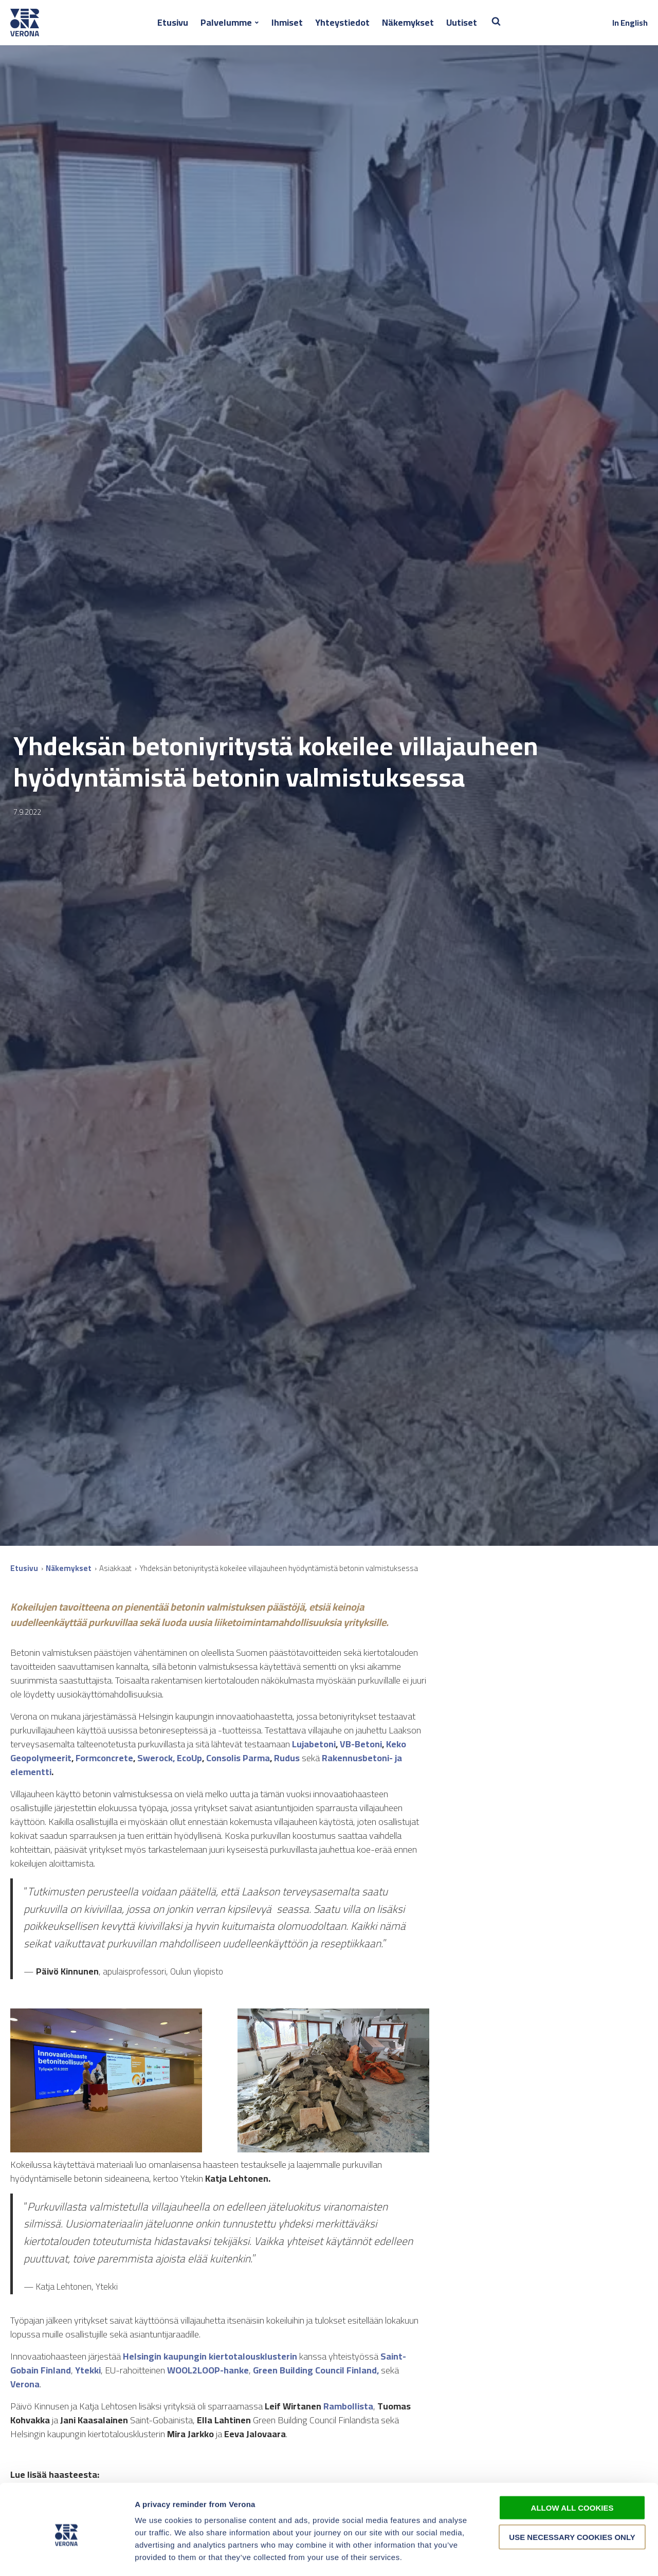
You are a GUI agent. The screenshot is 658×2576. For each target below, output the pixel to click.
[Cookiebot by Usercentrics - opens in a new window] (67, 2556)
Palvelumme (226, 22)
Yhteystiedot (342, 22)
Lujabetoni (314, 1743)
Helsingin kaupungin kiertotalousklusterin (210, 2356)
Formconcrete (104, 1757)
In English (630, 22)
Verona (25, 2384)
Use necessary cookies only (572, 2494)
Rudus (287, 1757)
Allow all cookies (572, 2464)
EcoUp (189, 1757)
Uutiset (461, 22)
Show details (539, 2555)
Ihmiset (287, 22)
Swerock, (156, 1757)
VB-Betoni (361, 1743)
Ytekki (88, 2370)
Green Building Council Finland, (316, 2370)
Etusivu (172, 22)
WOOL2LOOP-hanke (208, 2370)
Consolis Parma (238, 1757)
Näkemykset (408, 22)
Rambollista (348, 2406)
